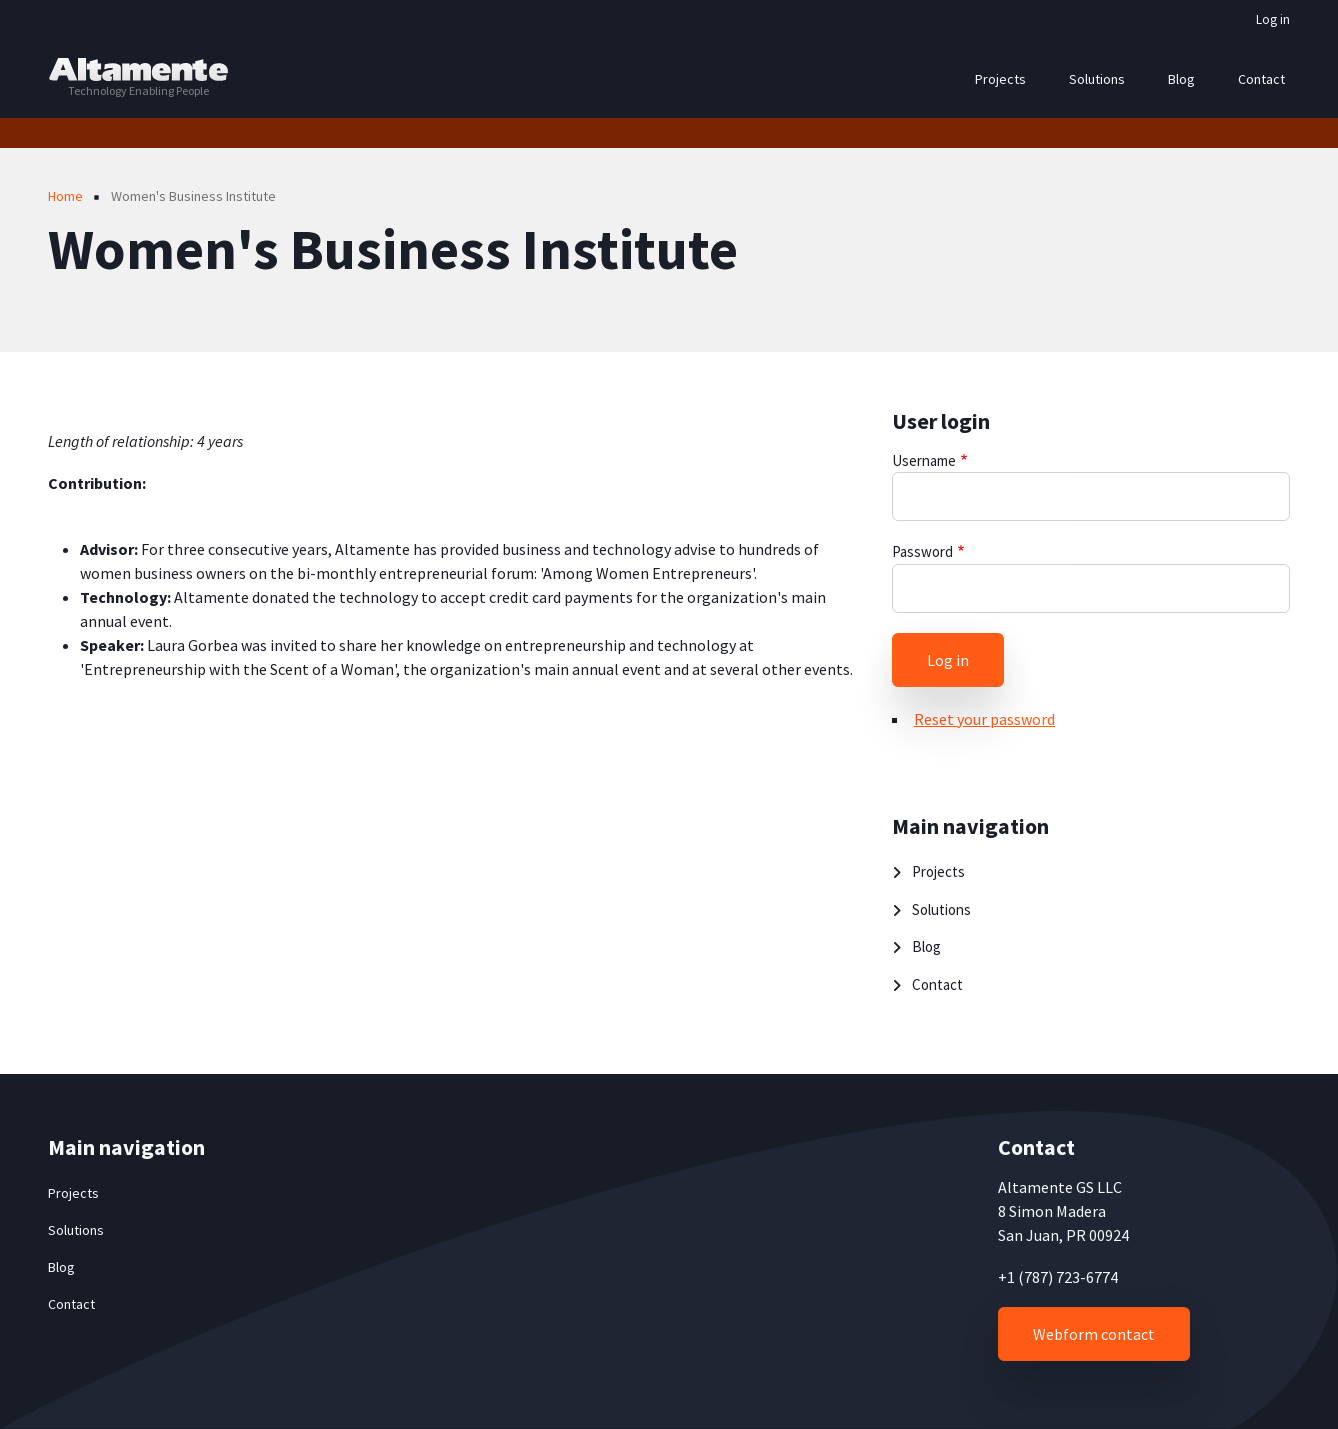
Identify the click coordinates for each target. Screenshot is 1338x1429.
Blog (926, 946)
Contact (937, 984)
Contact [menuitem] (1261, 79)
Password (922, 551)
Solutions (941, 909)
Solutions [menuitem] (1097, 79)
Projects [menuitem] (1000, 79)
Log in (1273, 19)
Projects (938, 871)
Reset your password (984, 719)
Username (924, 460)
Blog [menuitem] (1181, 79)
